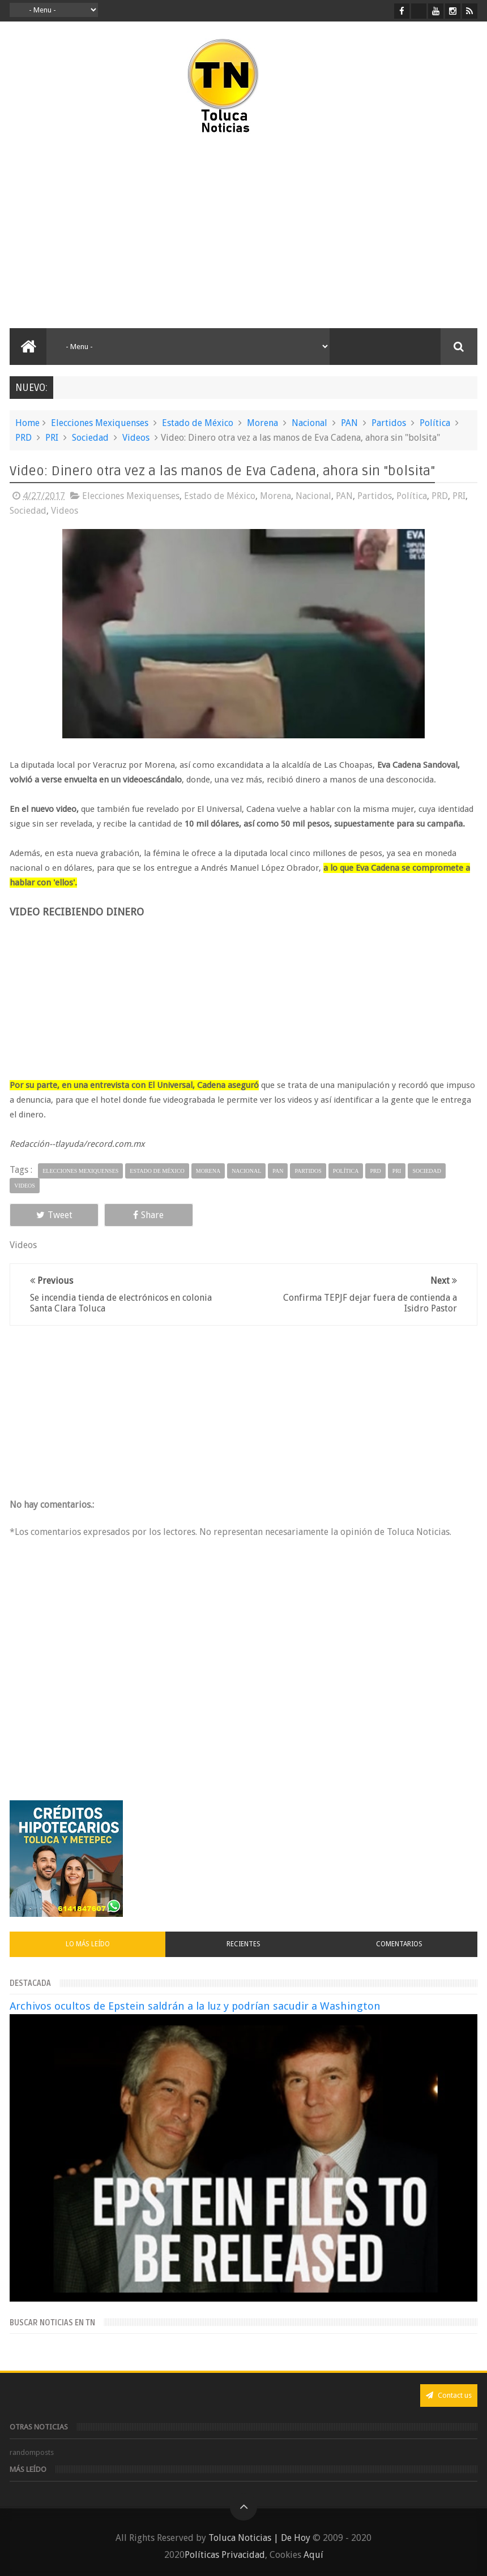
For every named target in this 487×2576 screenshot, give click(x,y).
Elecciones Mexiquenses (99, 423)
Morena (262, 423)
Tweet (54, 1215)
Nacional (309, 423)
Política (435, 423)
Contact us (449, 2395)
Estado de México (197, 423)
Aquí (313, 2554)
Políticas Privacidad (225, 2554)
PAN (349, 423)
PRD (23, 437)
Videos (135, 437)
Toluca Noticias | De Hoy (259, 2537)
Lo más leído (88, 1944)
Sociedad (90, 437)
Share (148, 1215)
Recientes (243, 1944)
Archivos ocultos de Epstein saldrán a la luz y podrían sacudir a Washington (195, 2006)
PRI (51, 437)
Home (27, 423)
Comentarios (399, 1944)
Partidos (388, 423)
